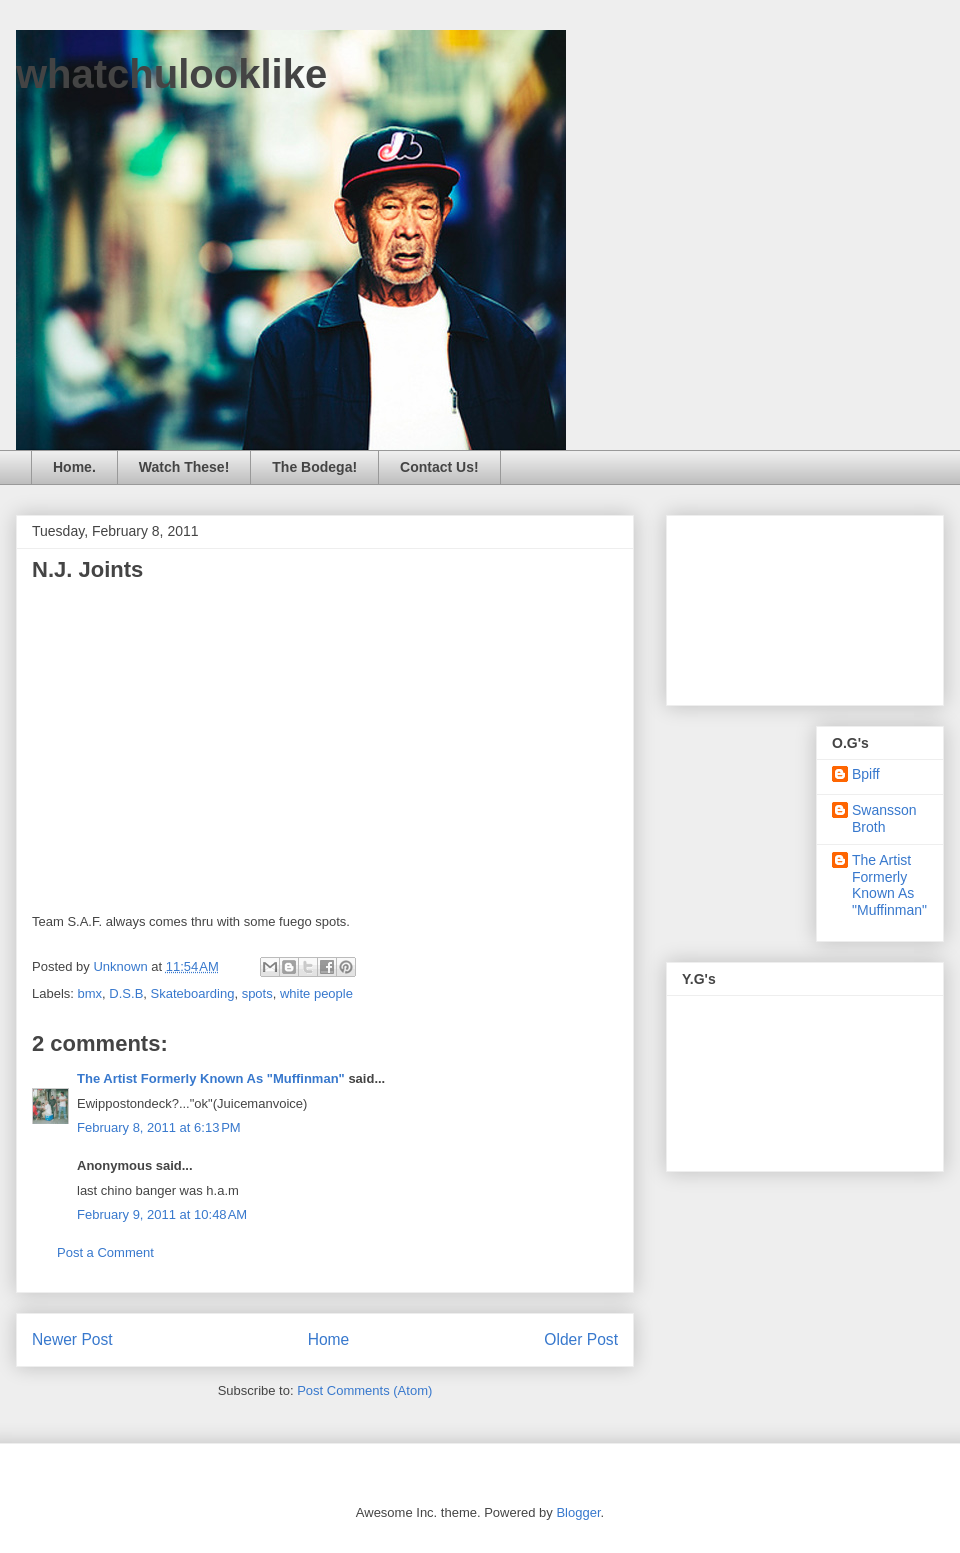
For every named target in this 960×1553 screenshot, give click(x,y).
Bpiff (866, 774)
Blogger (578, 1512)
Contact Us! (439, 467)
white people (316, 993)
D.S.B (126, 993)
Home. (74, 467)
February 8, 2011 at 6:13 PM (159, 1127)
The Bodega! (314, 467)
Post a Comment (105, 1252)
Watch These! (184, 467)
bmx (90, 993)
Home (329, 1339)
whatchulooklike (171, 74)
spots (257, 993)
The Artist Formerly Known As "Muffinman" (211, 1078)
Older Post (581, 1339)
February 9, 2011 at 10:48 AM (162, 1214)
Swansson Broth (884, 818)
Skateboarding (193, 993)
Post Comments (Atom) (364, 1390)
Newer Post (72, 1339)
